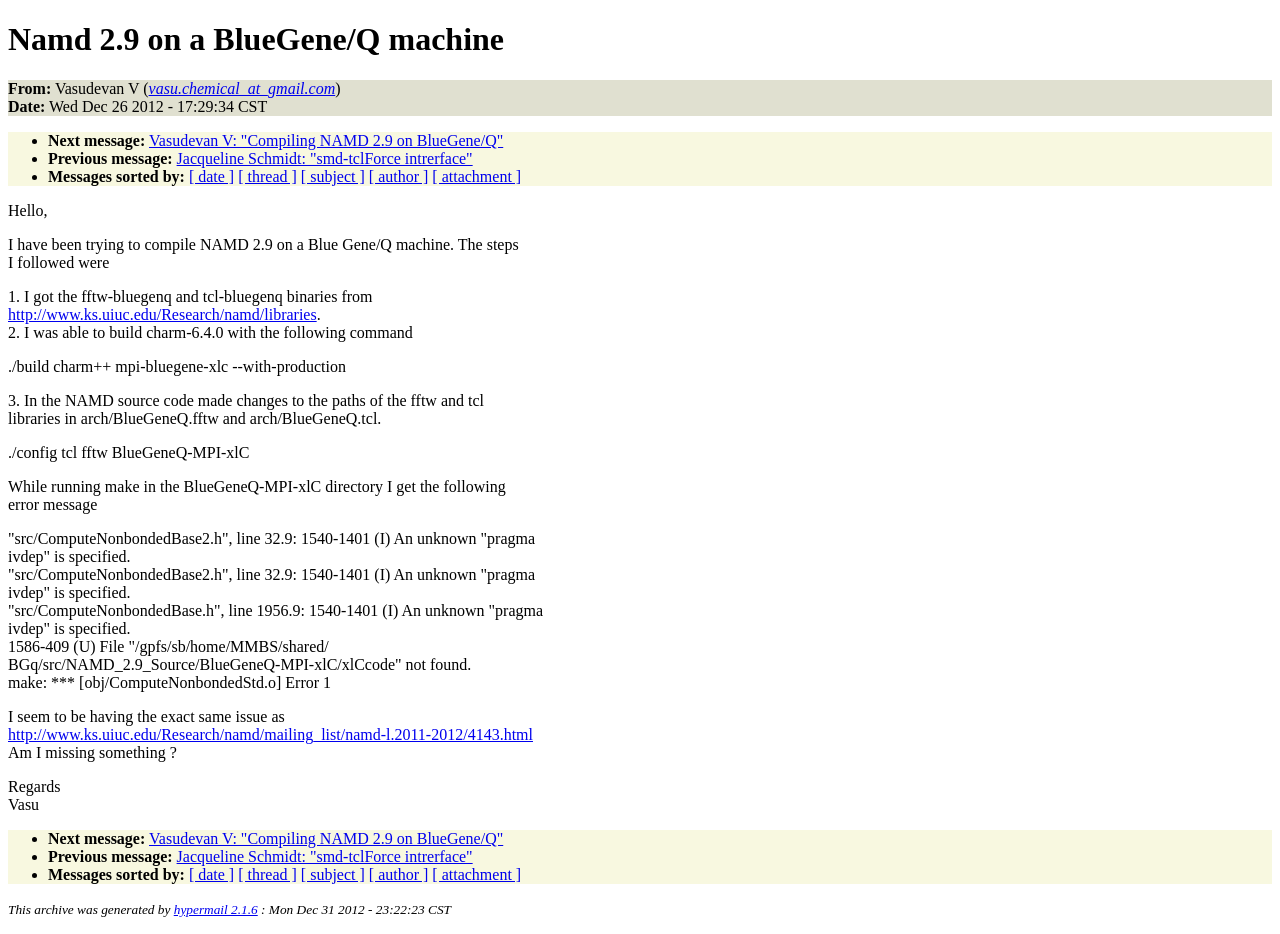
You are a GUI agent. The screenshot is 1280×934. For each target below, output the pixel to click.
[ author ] (399, 176)
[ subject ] (333, 176)
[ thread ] (267, 176)
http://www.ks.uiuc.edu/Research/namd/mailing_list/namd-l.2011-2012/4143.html (270, 734)
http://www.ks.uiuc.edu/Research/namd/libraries (162, 314)
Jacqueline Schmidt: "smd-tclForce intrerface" (325, 158)
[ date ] (211, 176)
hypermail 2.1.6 (216, 909)
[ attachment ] (476, 176)
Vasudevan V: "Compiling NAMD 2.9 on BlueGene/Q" (326, 140)
